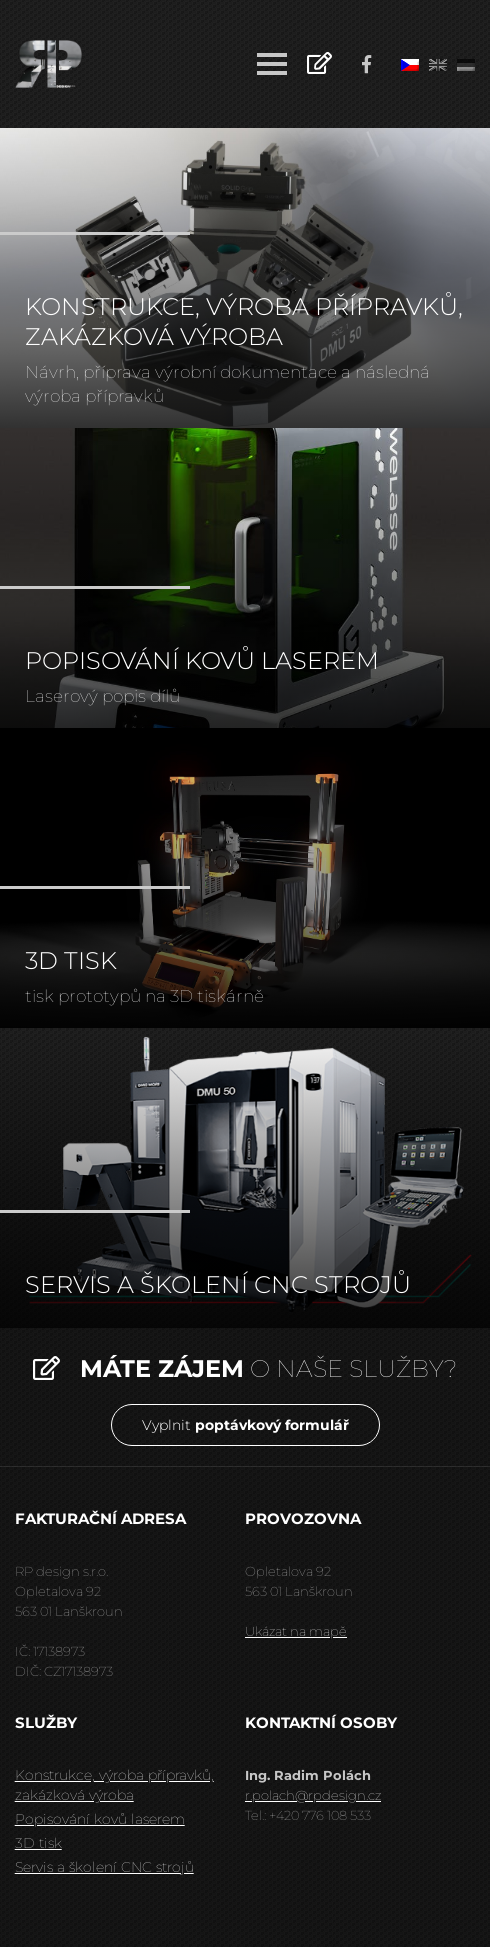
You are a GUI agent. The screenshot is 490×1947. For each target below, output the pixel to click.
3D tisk (38, 1843)
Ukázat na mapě (296, 1631)
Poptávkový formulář (319, 62)
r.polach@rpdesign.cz (313, 1795)
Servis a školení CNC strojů (104, 1867)
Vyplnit (245, 1425)
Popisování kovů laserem (100, 1819)
